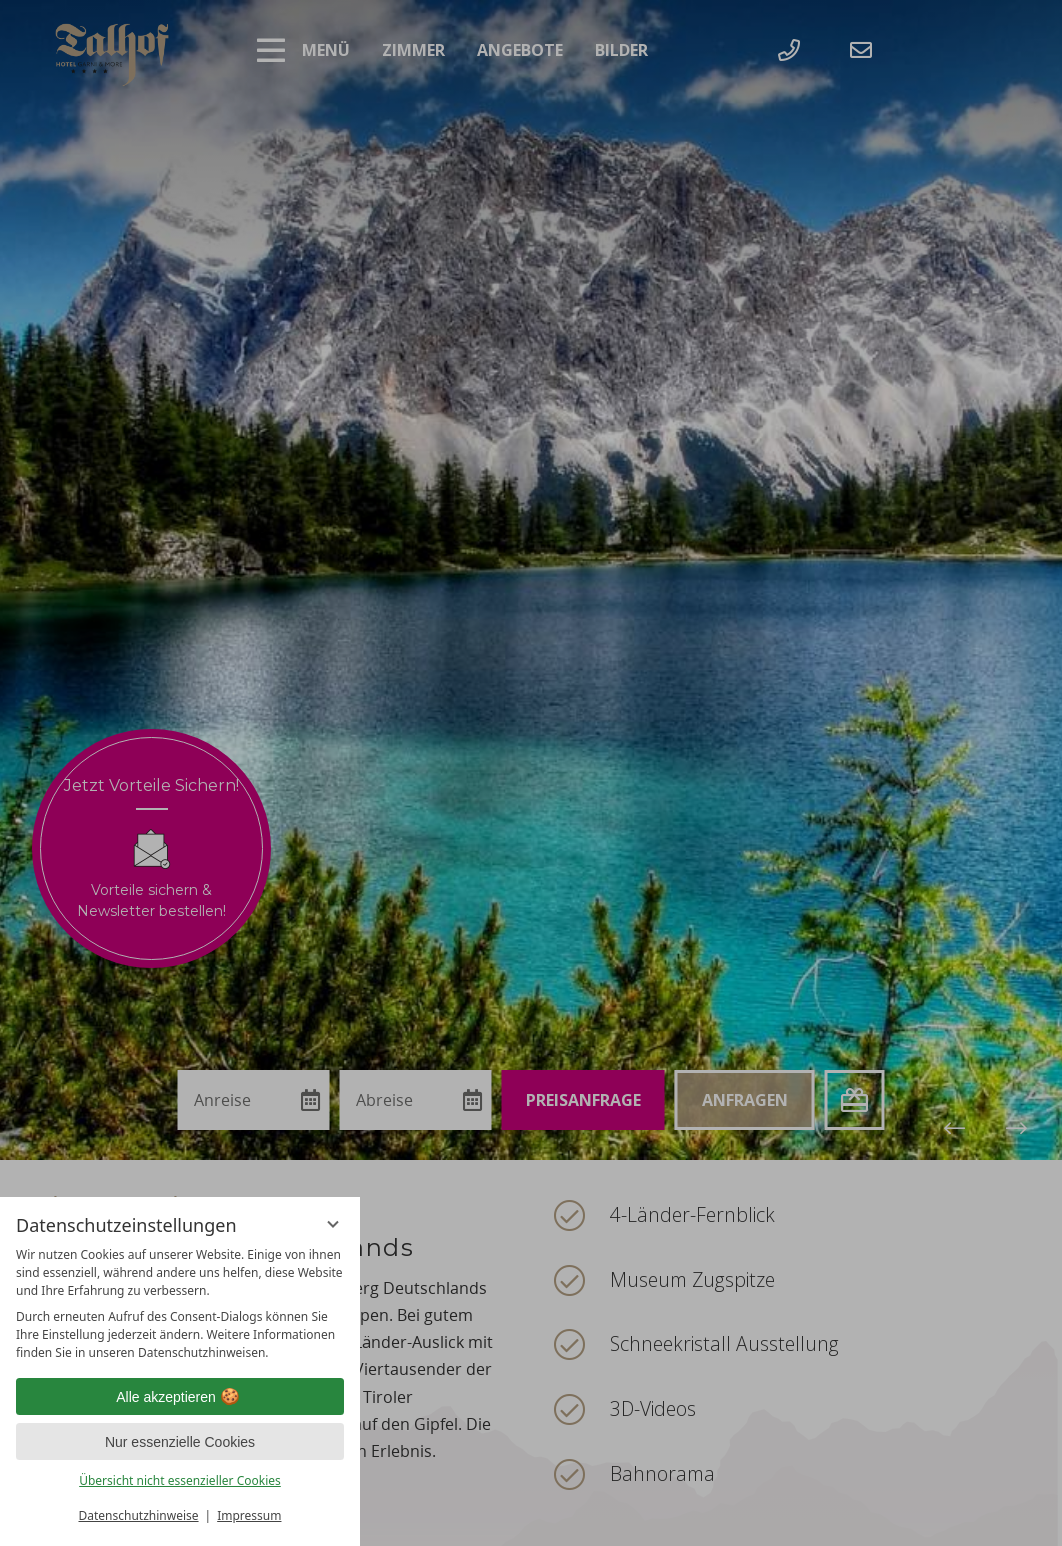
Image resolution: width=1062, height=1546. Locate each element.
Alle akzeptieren (180, 1397)
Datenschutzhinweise (139, 1515)
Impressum (249, 1515)
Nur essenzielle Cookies (180, 1442)
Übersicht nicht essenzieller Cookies (180, 1480)
